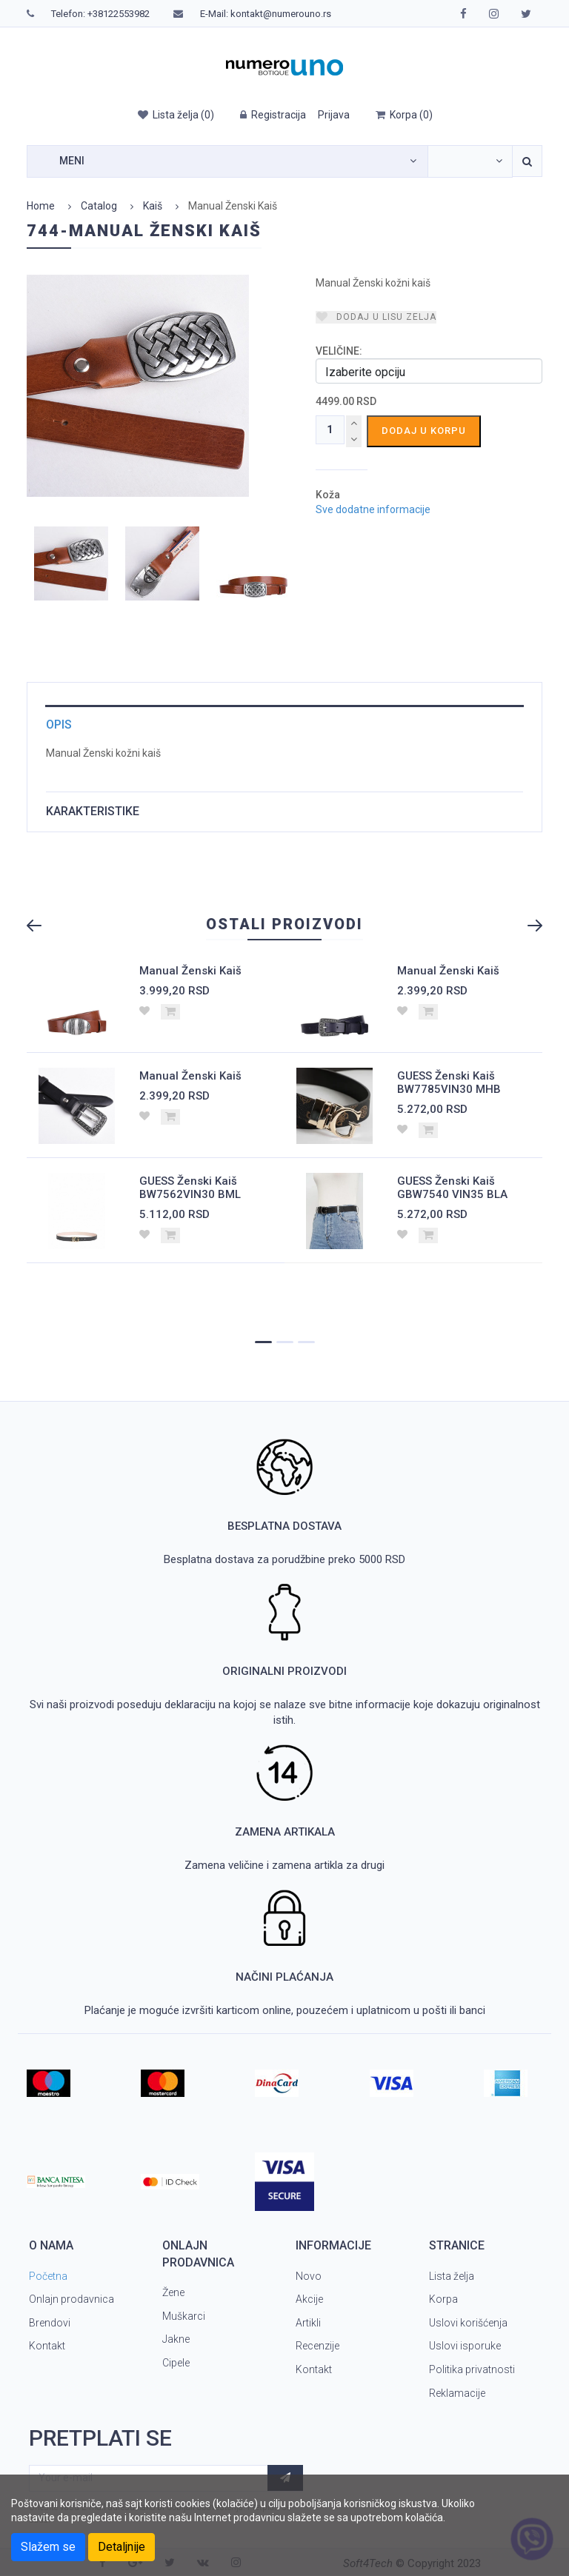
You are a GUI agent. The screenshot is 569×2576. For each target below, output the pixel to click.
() (175, 115)
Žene (173, 2292)
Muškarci (183, 2316)
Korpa (443, 2299)
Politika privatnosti (472, 2369)
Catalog (99, 206)
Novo (309, 2276)
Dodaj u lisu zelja (376, 317)
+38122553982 (118, 13)
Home (41, 206)
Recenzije (317, 2346)
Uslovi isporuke (465, 2346)
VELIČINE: (339, 351)
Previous (41, 925)
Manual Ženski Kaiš (190, 970)
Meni (71, 161)
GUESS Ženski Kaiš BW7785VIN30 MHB (449, 1082)
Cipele (176, 2363)
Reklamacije (457, 2393)
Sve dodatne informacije (373, 509)
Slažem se (48, 2547)
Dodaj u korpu (424, 430)
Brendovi (49, 2323)
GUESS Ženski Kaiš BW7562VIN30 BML (190, 1187)
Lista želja (451, 2276)
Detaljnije (121, 2547)
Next (528, 925)
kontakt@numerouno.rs (280, 13)
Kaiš (152, 206)
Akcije (309, 2299)
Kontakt (47, 2346)
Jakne (176, 2339)
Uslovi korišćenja (468, 2323)
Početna (48, 2276)
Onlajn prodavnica (71, 2299)
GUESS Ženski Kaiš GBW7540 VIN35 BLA (452, 1187)
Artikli (308, 2323)
